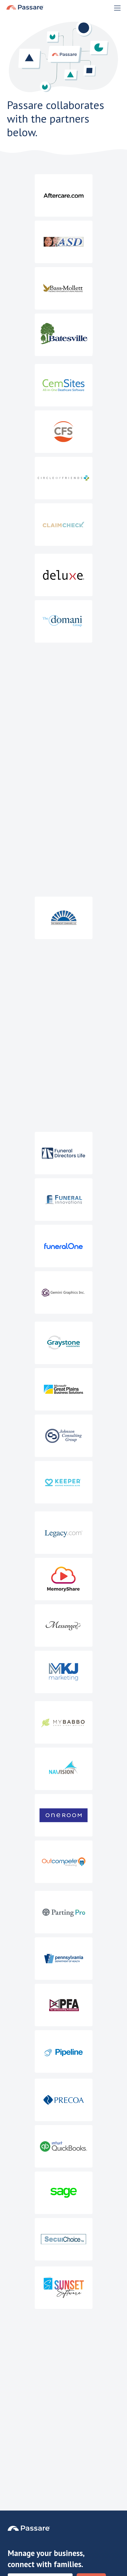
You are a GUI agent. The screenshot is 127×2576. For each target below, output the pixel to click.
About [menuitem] (85, 2460)
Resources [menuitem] (19, 2512)
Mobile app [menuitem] (18, 2493)
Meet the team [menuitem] (91, 2470)
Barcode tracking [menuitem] (23, 2486)
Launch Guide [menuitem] (20, 2530)
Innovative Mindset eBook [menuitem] (32, 2522)
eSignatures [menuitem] (19, 2478)
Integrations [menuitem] (19, 2470)
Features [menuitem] (18, 2460)
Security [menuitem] (85, 2478)
